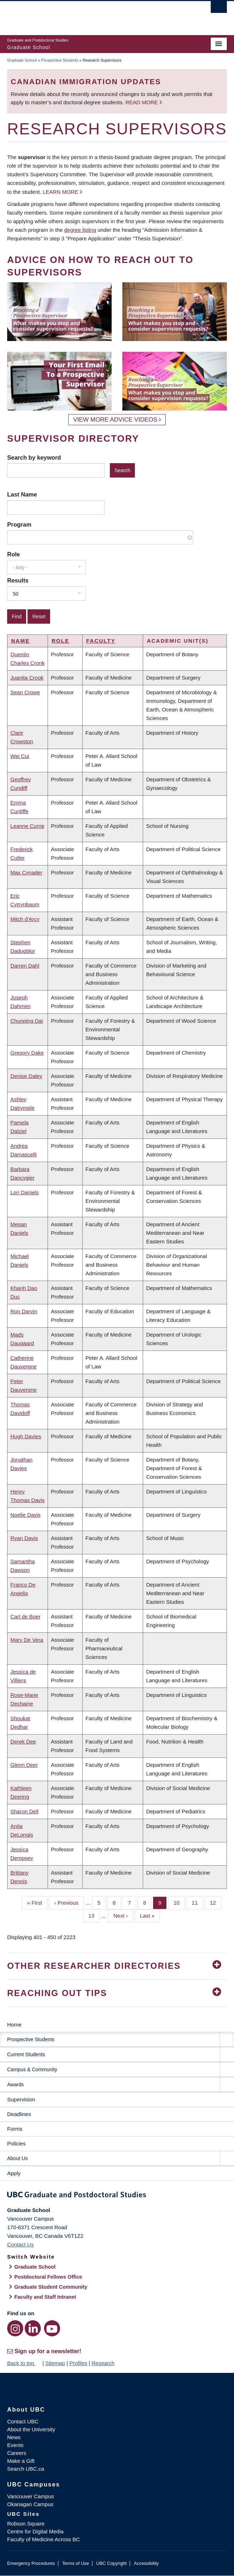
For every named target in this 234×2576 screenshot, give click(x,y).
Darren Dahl (24, 966)
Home (14, 2024)
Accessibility (146, 2563)
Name (20, 641)
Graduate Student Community (50, 2287)
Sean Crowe (25, 692)
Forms (15, 2129)
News (14, 2437)
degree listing (80, 230)
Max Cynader (26, 872)
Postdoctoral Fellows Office (48, 2277)
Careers (16, 2453)
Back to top (24, 2363)
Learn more (60, 192)
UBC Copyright (111, 2563)
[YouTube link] (52, 2328)
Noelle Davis (25, 1515)
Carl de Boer (25, 1616)
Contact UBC (23, 2421)
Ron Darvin (23, 1311)
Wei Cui (19, 756)
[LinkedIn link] (33, 2328)
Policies (16, 2143)
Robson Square (25, 2523)
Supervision (21, 2099)
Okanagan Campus (30, 2504)
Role (13, 554)
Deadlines (19, 2114)
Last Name (22, 494)
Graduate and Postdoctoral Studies (117, 2196)
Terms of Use (75, 2563)
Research (103, 2363)
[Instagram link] (15, 2328)
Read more (142, 102)
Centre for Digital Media (35, 2531)
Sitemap (55, 2363)
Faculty (101, 641)
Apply (14, 2173)
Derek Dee (23, 1741)
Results (18, 580)
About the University (31, 2429)
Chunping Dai (26, 1021)
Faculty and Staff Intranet (45, 2297)
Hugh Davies (25, 1436)
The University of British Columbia (84, 14)
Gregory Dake (27, 1053)
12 (215, 1902)
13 (94, 1915)
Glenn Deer (24, 1765)
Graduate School (22, 60)
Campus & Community (32, 2069)
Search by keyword (34, 457)
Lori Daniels (24, 1192)
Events (15, 2445)
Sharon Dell (24, 1811)
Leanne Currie (27, 826)
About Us (17, 2158)
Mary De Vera (26, 1640)
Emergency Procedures (31, 2563)
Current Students (26, 2054)
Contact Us (20, 2244)
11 (197, 1902)
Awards (15, 2084)
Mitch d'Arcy (24, 919)
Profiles (78, 2363)
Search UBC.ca (25, 2469)
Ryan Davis (24, 1538)
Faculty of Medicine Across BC (43, 2539)
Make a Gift (21, 2461)
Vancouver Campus (30, 2496)
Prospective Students (59, 60)
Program (19, 524)
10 (179, 1902)
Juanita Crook (27, 678)
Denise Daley (26, 1076)
